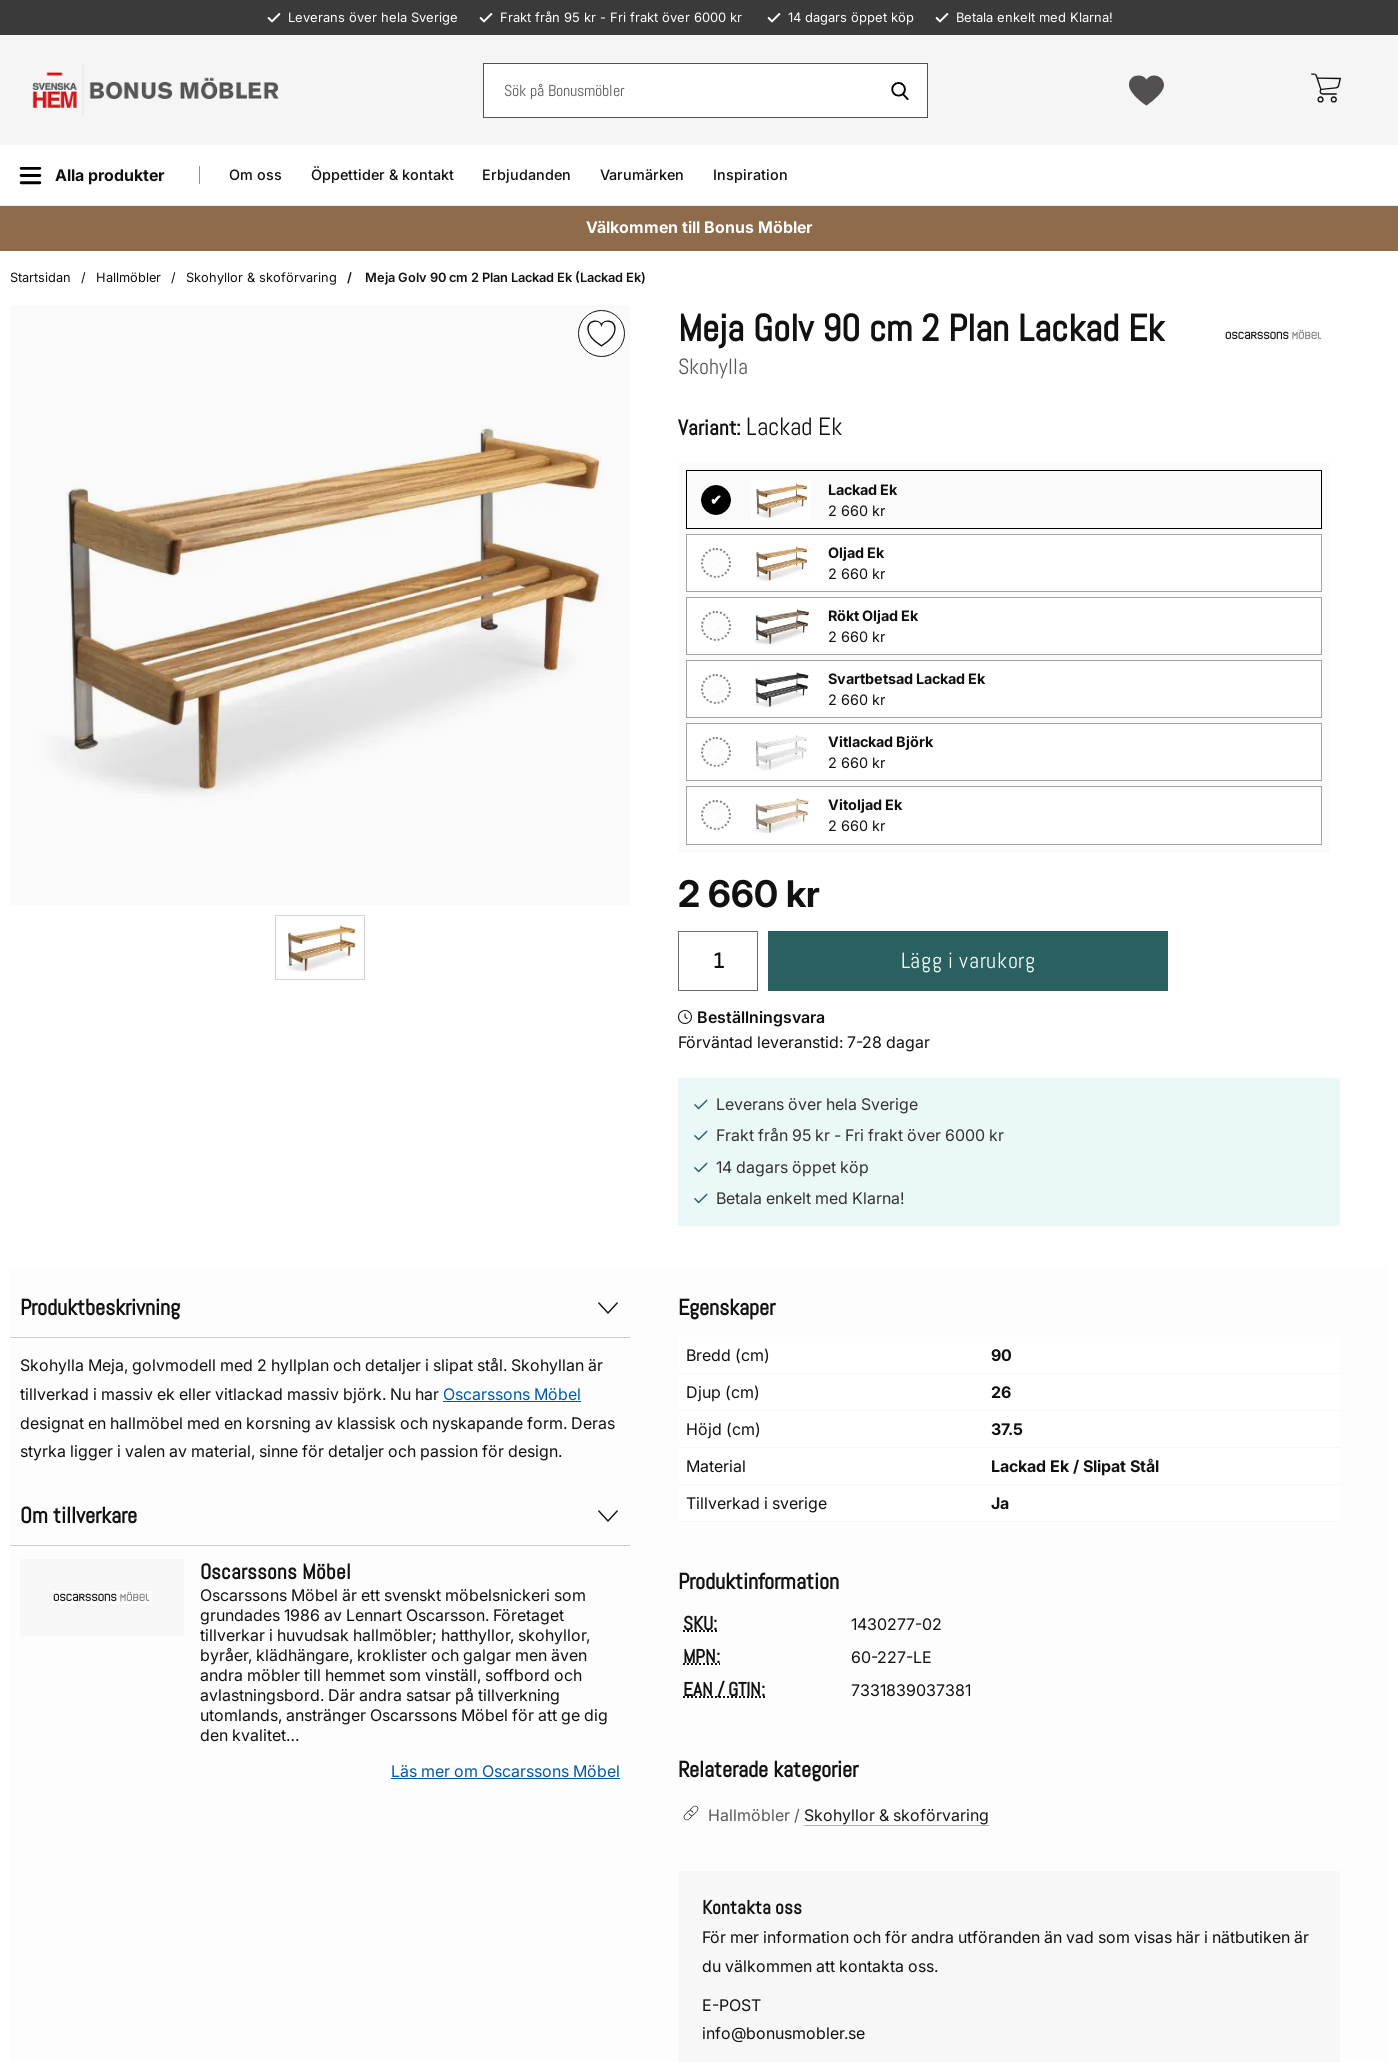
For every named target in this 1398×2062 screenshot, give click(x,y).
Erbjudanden (526, 174)
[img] (601, 333)
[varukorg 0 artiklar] (1325, 90)
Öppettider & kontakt (382, 174)
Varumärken (642, 174)
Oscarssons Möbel (512, 1394)
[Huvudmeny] (91, 175)
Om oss (255, 174)
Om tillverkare (320, 1515)
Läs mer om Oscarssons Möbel (505, 1771)
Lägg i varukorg (968, 960)
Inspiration (750, 174)
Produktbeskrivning (320, 1307)
